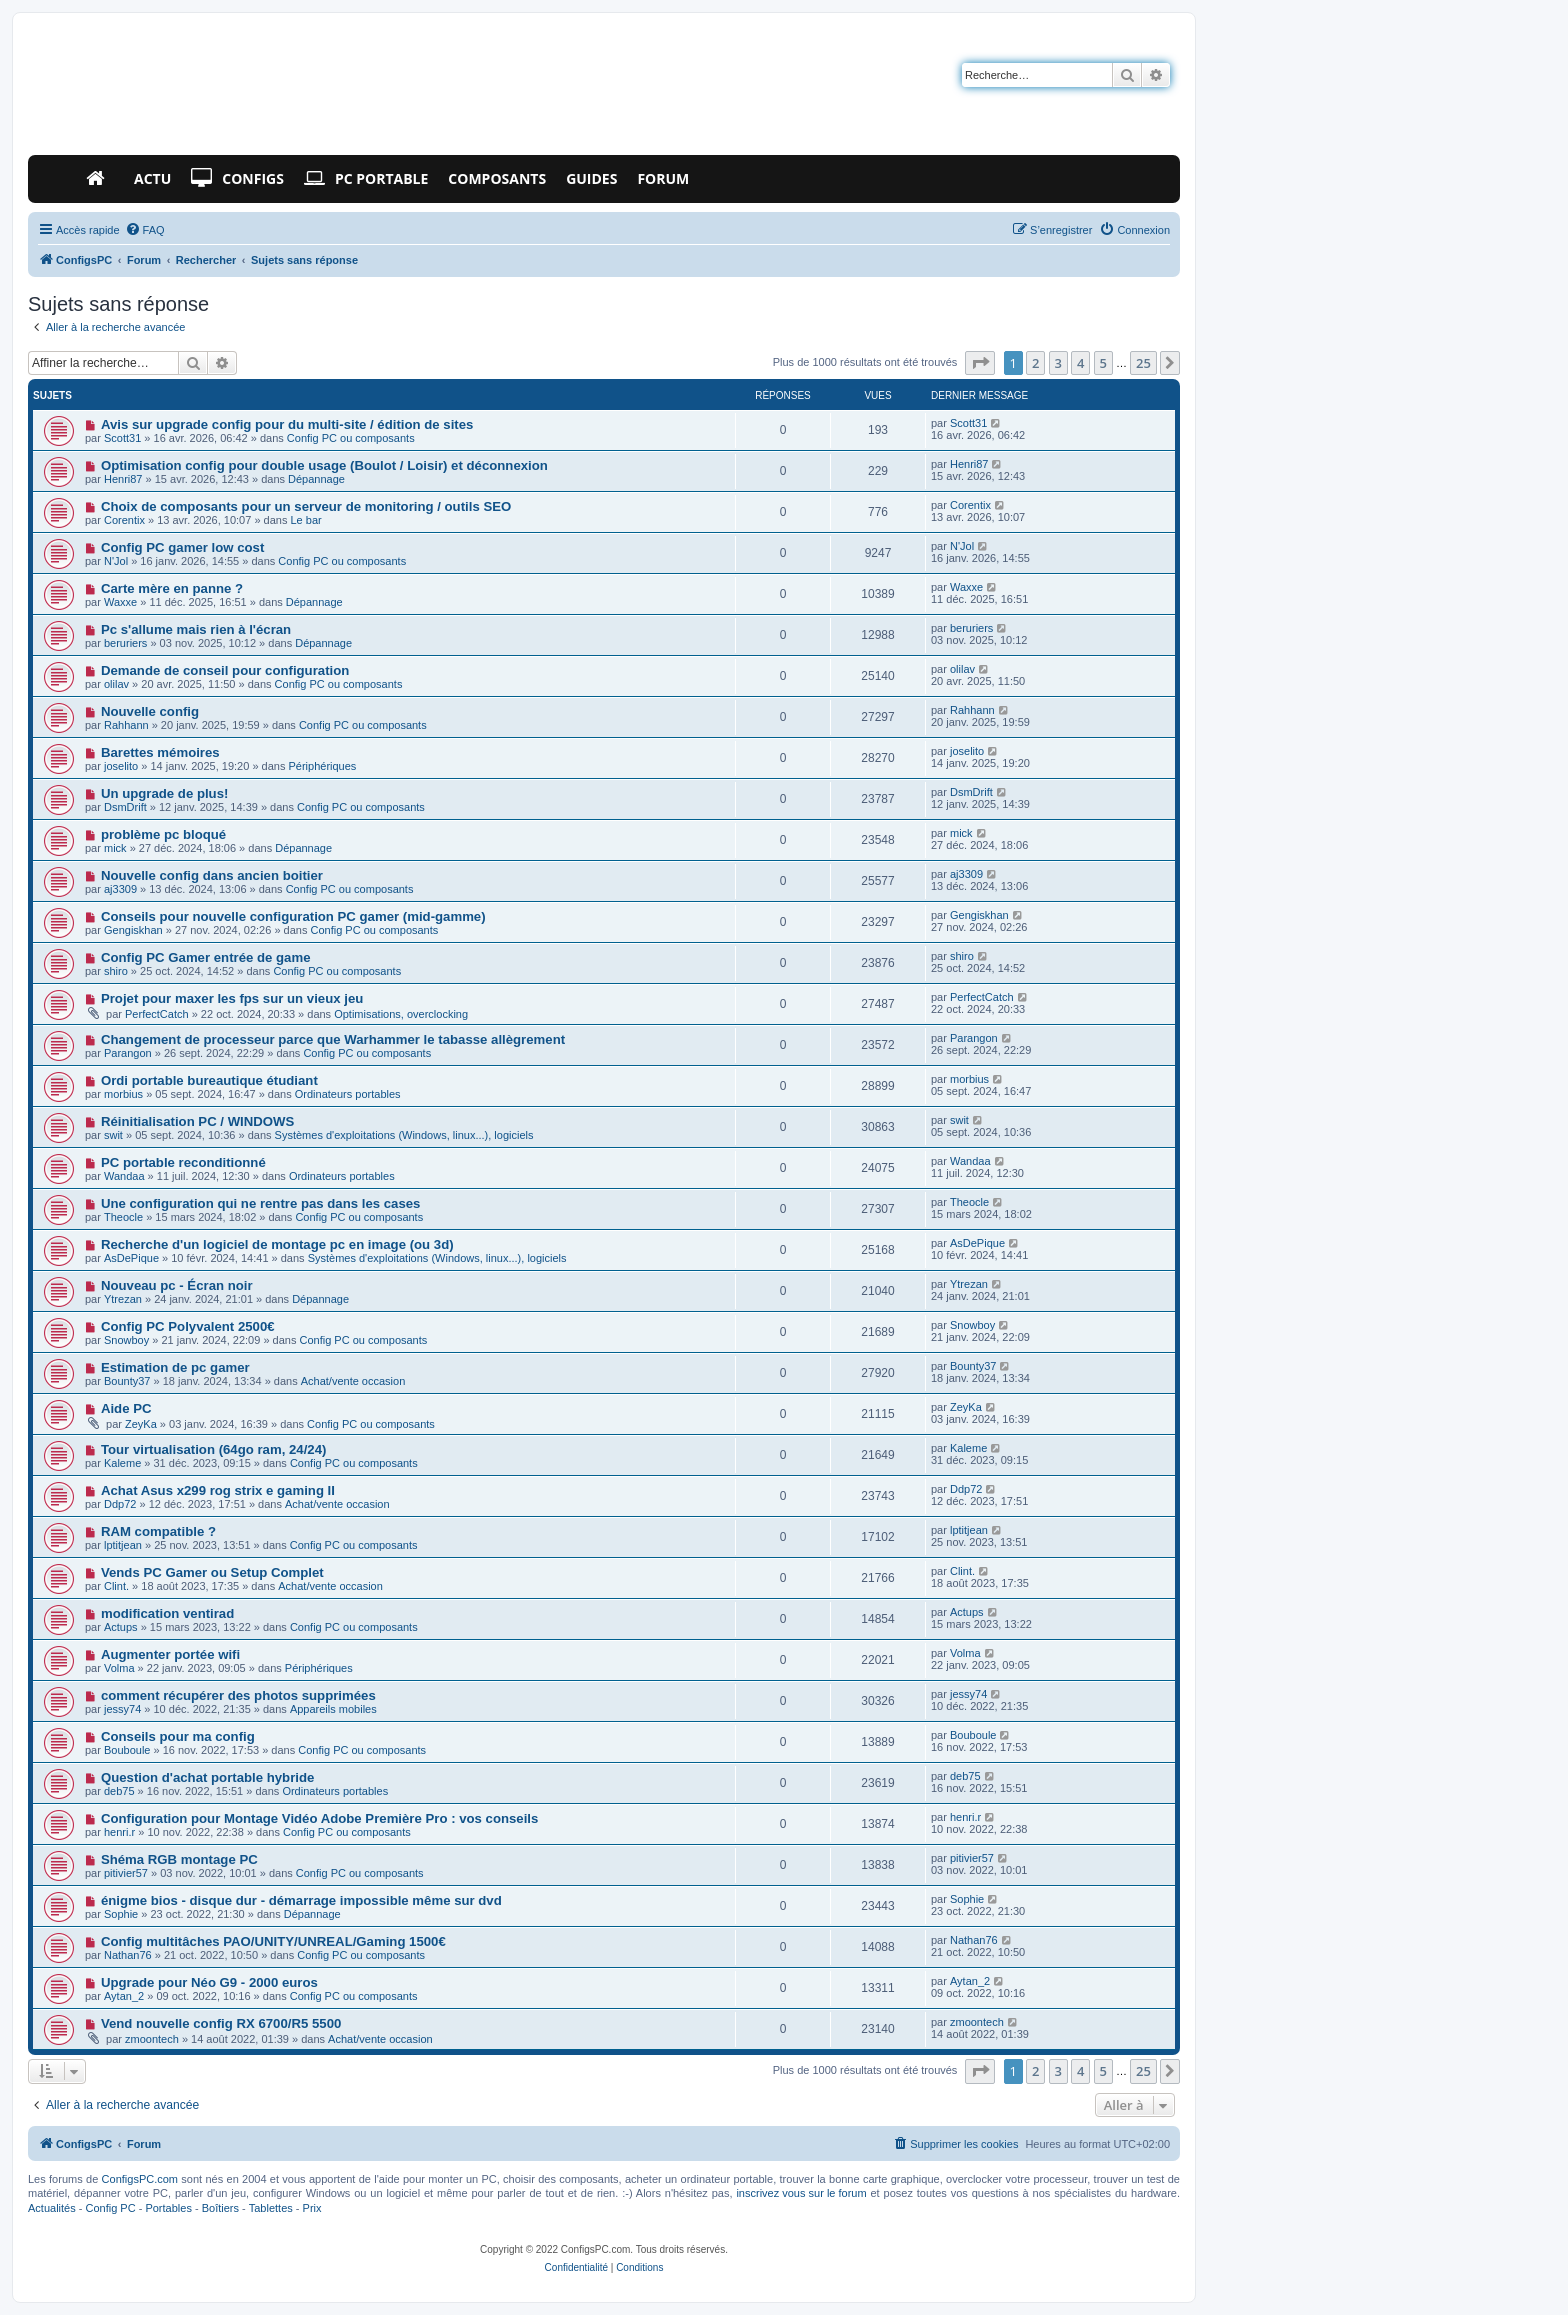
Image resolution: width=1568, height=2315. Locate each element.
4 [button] (1080, 363)
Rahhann (126, 725)
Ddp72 (120, 1504)
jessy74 (122, 1709)
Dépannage (316, 479)
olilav (116, 684)
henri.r (119, 1832)
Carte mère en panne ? (172, 588)
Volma (119, 1668)
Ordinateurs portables (348, 1094)
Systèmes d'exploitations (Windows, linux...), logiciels (404, 1135)
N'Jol (116, 561)
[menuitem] (145, 230)
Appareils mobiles (333, 1709)
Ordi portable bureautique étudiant (209, 1080)
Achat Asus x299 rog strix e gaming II (218, 1490)
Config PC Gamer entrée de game (206, 957)
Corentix (124, 520)
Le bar (306, 520)
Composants (497, 178)
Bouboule (127, 1750)
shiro (116, 971)
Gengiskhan (133, 930)
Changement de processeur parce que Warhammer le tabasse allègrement (333, 1039)
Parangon (128, 1053)
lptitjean (123, 1545)
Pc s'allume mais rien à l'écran (196, 629)
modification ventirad (167, 1613)
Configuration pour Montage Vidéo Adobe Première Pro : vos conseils (319, 1818)
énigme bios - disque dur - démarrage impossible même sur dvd (301, 1900)
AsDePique (131, 1258)
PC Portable (366, 179)
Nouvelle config (150, 711)
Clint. (116, 1586)
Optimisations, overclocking (401, 1014)
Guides (591, 178)
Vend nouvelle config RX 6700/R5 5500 (221, 2023)
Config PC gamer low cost (182, 547)
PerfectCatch (157, 1014)
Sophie (121, 1914)
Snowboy (126, 1340)
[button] (980, 363)
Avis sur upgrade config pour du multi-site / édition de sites (287, 424)
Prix (312, 2208)
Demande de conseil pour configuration (225, 670)
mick (115, 848)
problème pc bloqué (163, 834)
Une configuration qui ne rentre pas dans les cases (261, 1203)
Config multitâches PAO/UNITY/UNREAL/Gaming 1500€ (273, 1941)
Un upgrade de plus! (164, 793)
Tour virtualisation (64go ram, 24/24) (213, 1449)
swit (113, 1135)
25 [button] (1143, 363)
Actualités (52, 2208)
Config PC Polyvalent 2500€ (188, 1326)
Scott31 (122, 438)
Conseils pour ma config (178, 1736)
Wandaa (124, 1176)
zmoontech (152, 2039)
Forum (663, 178)
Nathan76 (128, 1955)
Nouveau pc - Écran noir (177, 1285)
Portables (168, 2208)
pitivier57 (126, 1873)
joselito (121, 766)
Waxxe (120, 602)
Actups (121, 1627)
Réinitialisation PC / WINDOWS (197, 1121)
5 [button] (1103, 363)
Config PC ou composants (351, 438)
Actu (152, 178)
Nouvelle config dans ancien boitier (212, 875)
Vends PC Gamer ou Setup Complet (212, 1572)
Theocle (123, 1217)
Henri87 (123, 479)
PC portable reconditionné (183, 1162)
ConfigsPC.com (140, 2179)
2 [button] (1035, 363)
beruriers (125, 643)
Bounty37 (127, 1381)
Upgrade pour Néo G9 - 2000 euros (209, 1982)
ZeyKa (141, 1424)
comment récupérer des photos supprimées (238, 1695)
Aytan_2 (124, 1996)
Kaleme (122, 1463)
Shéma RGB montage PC (179, 1859)
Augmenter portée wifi (170, 1654)
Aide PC (126, 1408)
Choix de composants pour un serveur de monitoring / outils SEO (306, 506)
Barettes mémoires (160, 752)
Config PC (110, 2208)
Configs (237, 179)
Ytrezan (123, 1299)
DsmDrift (125, 807)
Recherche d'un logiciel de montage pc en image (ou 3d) (277, 1244)
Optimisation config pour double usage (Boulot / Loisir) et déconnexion (324, 465)
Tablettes (271, 2208)
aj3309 (120, 889)
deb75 (119, 1791)
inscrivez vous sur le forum (801, 2193)
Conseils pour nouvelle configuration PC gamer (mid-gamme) (293, 916)
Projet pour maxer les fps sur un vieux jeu (232, 998)
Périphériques (322, 766)
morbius (123, 1094)
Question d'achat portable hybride (207, 1777)
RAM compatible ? (158, 1531)
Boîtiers (220, 2208)
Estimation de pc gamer (175, 1367)
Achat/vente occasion (353, 1381)
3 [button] (1058, 363)
